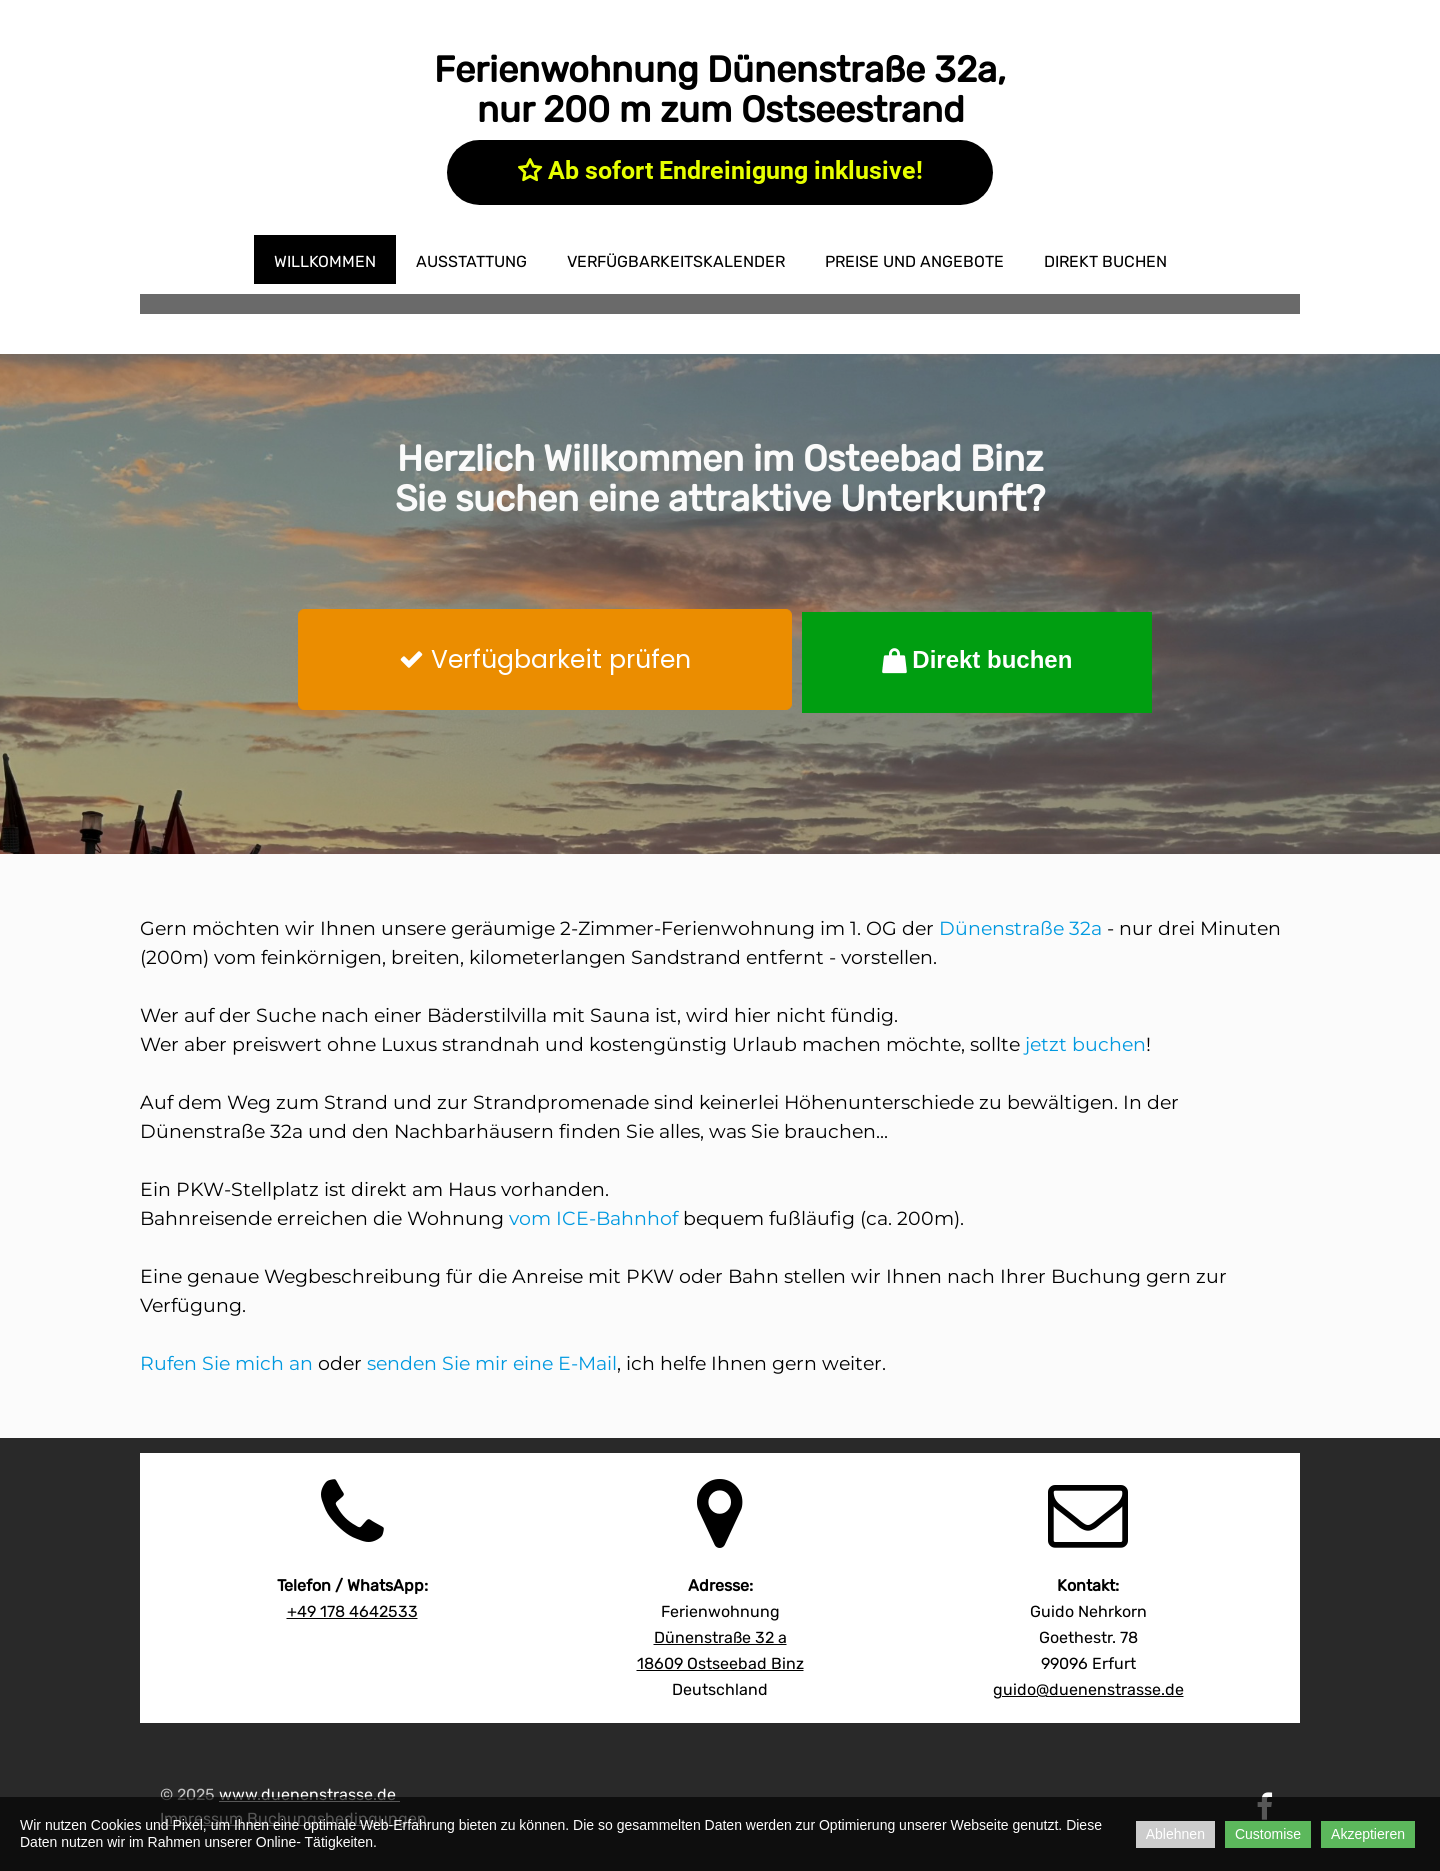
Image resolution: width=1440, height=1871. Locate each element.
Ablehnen (1175, 1834)
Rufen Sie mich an (226, 1363)
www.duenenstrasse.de (307, 1794)
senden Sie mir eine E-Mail (492, 1363)
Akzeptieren (1368, 1834)
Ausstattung (471, 261)
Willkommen (325, 261)
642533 (352, 1611)
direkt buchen (1105, 261)
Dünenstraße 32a (1020, 928)
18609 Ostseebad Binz (720, 1663)
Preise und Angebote (914, 261)
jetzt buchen (1085, 1044)
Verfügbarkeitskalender (676, 261)
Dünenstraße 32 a (720, 1637)
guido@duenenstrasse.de (1088, 1689)
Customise (1268, 1834)
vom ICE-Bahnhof (593, 1218)
